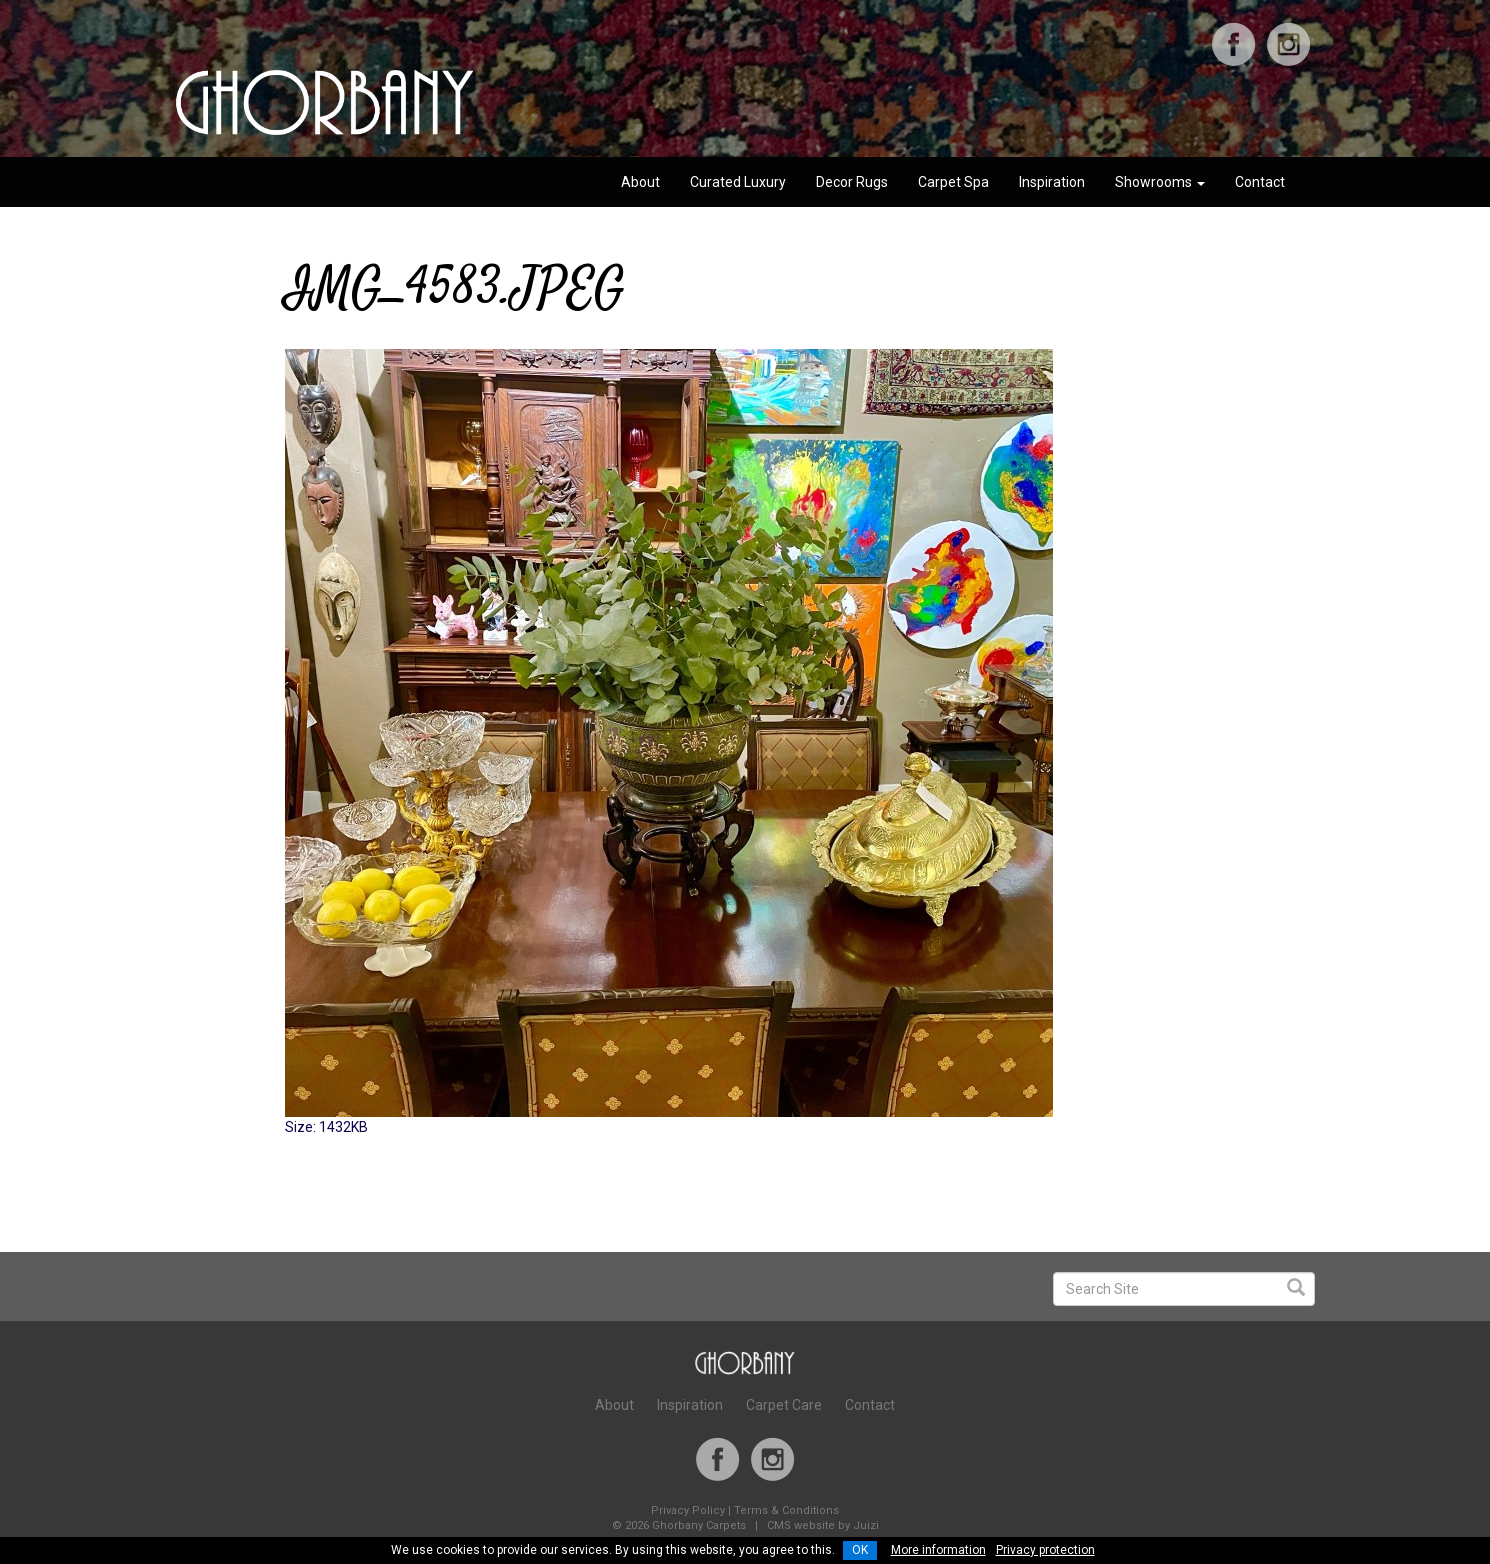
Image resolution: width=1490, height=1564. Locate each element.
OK (860, 1550)
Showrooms (1160, 182)
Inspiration (1052, 182)
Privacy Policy (688, 1510)
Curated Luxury (738, 182)
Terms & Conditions (786, 1510)
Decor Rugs (852, 182)
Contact (1260, 182)
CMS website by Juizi (823, 1525)
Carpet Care (784, 1405)
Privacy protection (1045, 1550)
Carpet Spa (953, 182)
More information (938, 1550)
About (640, 182)
